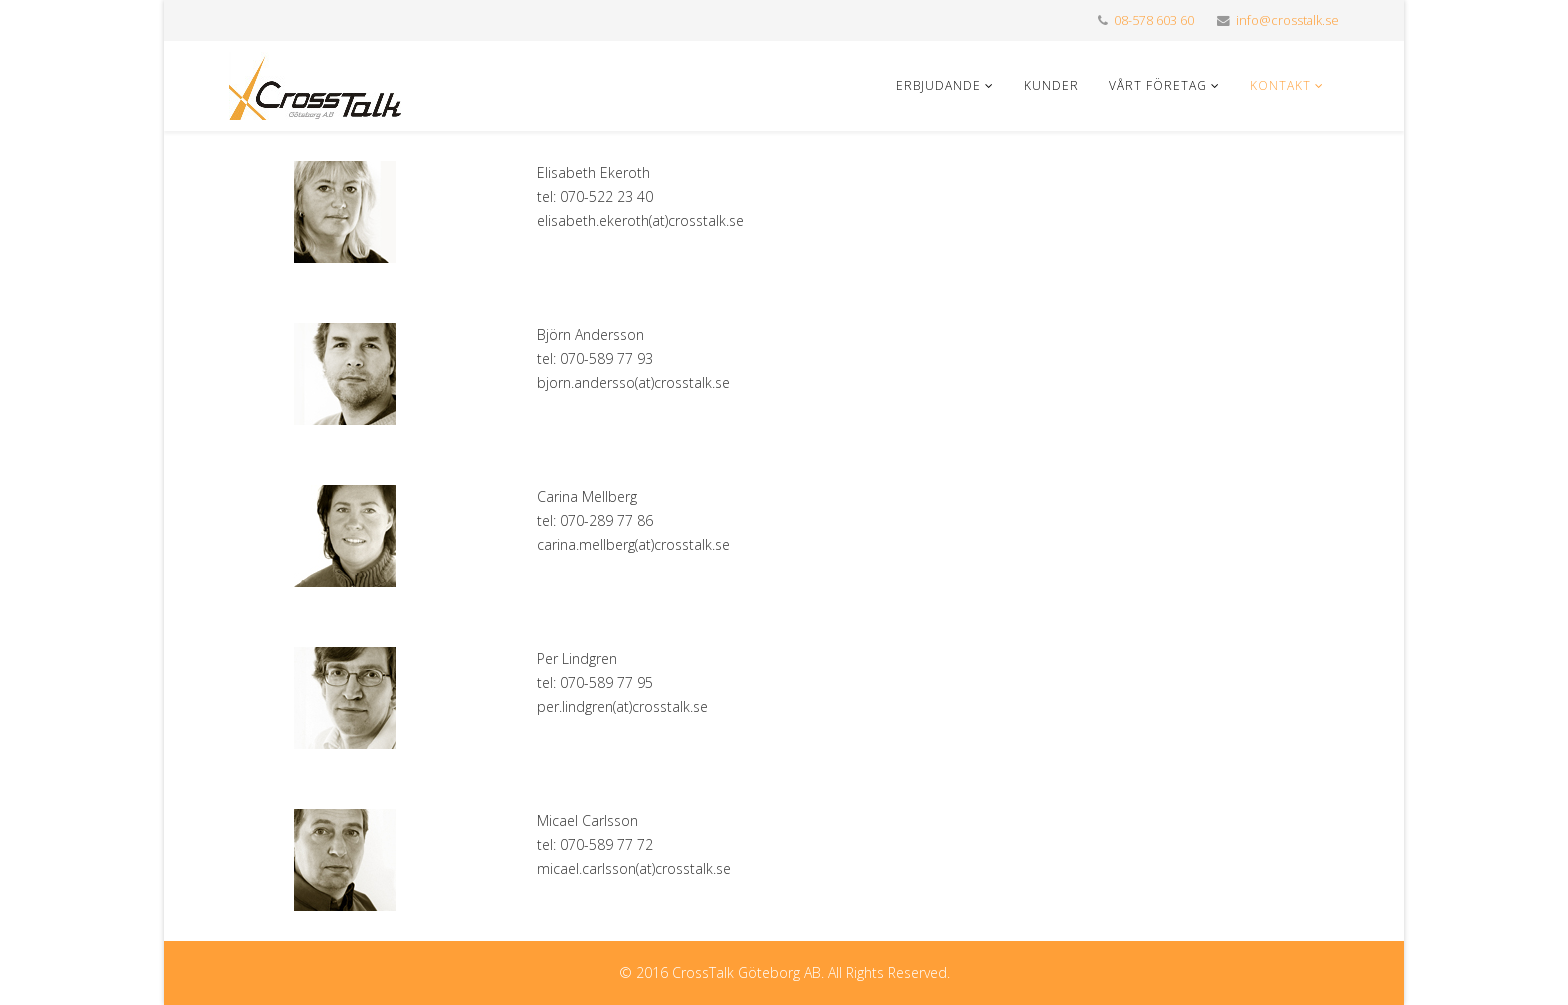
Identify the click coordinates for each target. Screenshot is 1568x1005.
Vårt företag (1158, 85)
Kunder (1051, 85)
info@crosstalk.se (1287, 20)
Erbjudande (938, 85)
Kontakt (1280, 85)
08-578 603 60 (1154, 20)
